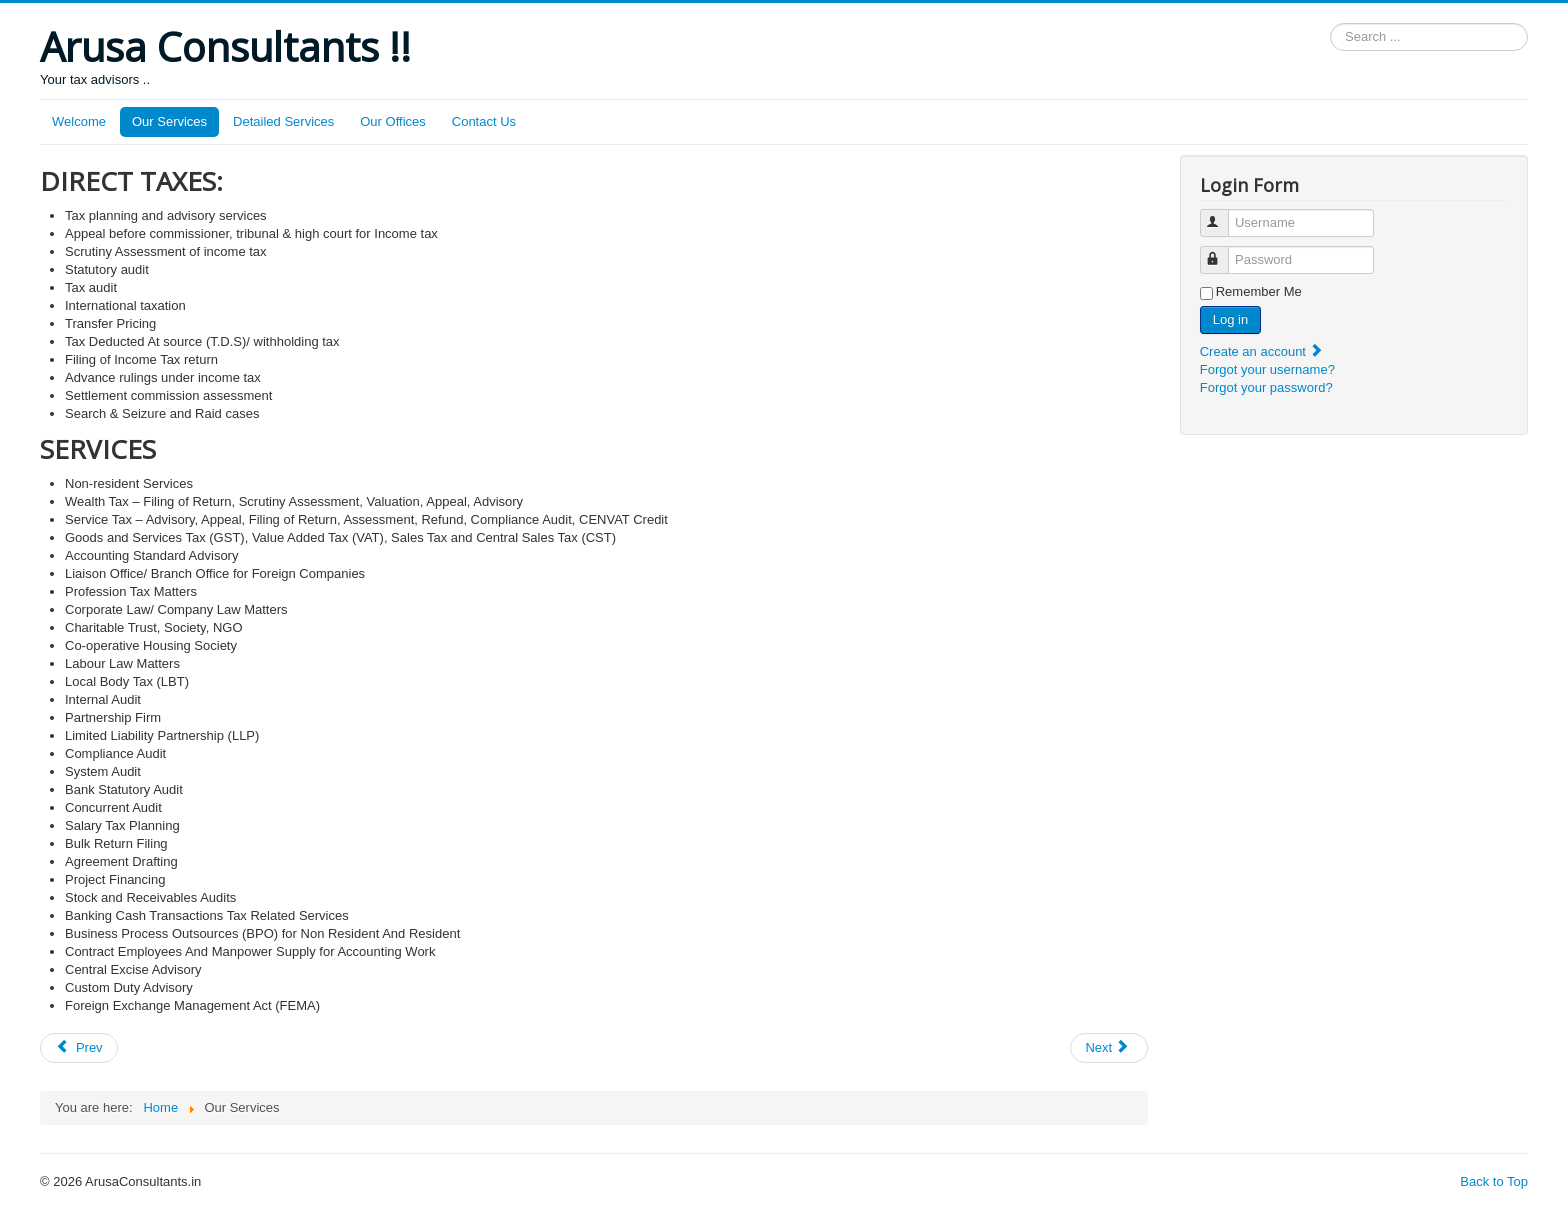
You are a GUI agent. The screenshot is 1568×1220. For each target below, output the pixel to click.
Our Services (169, 121)
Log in (1230, 319)
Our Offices (393, 121)
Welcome (79, 121)
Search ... (1330, 23)
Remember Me (1259, 291)
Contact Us (484, 121)
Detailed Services (283, 121)
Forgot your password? (1266, 387)
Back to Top (1494, 1181)
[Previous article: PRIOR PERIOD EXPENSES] (79, 1048)
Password (1223, 251)
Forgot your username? (1267, 369)
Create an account (1262, 351)
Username (1223, 214)
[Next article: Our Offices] (1109, 1048)
